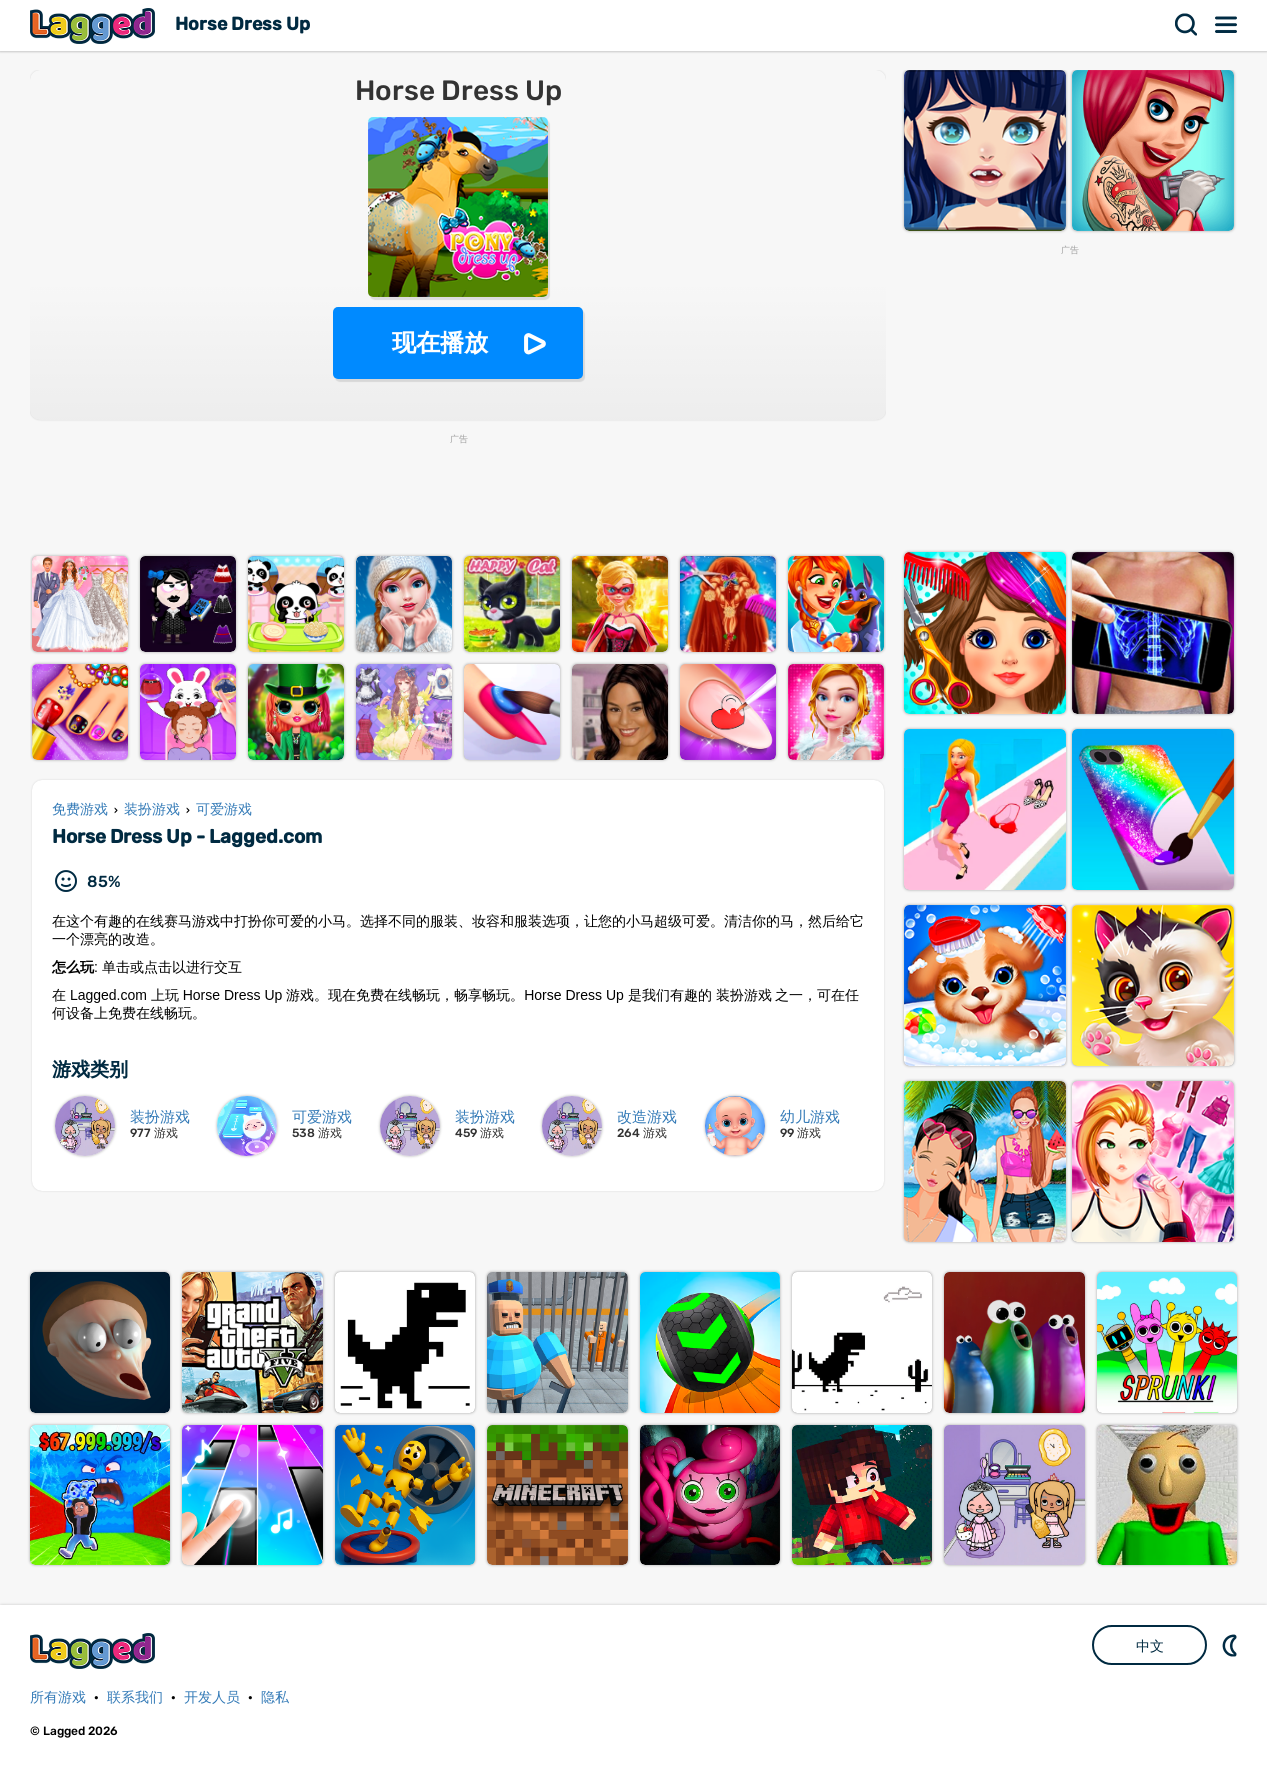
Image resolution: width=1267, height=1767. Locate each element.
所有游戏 (58, 1697)
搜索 (1187, 25)
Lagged (95, 25)
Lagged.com (95, 1650)
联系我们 (135, 1697)
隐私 (275, 1697)
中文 (1150, 1646)
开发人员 (212, 1697)
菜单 (1227, 25)
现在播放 (440, 342)
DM (1232, 1645)
